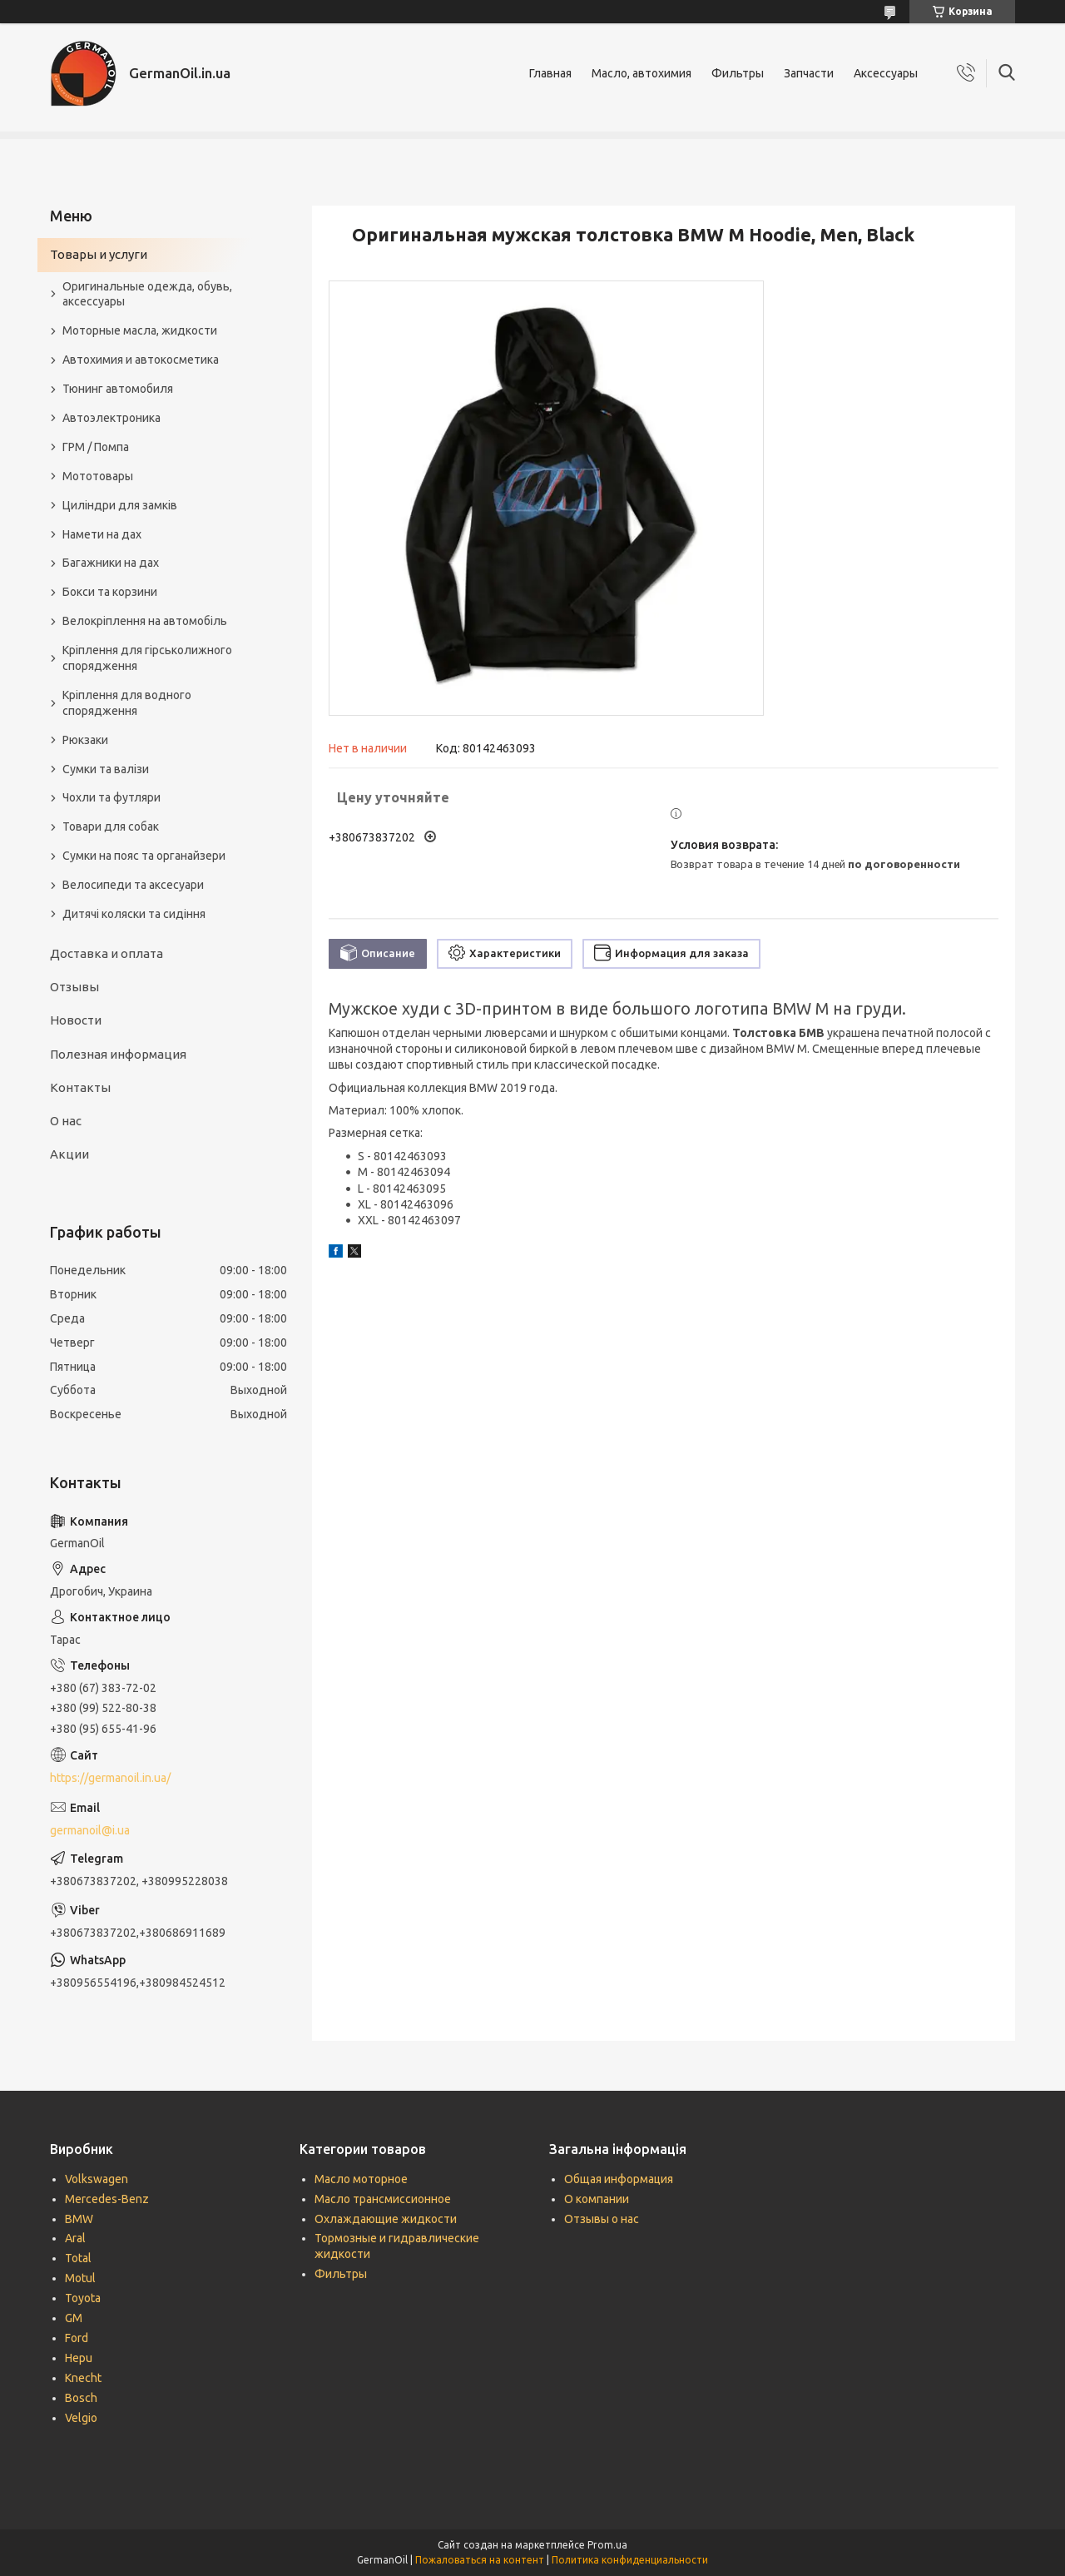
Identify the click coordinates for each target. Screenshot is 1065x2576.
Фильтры (737, 73)
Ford (76, 2338)
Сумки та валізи (105, 769)
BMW (79, 2219)
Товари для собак (110, 826)
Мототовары (97, 476)
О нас (66, 1121)
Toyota (83, 2298)
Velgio (81, 2418)
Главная (550, 73)
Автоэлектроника (111, 417)
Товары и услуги (98, 254)
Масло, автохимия (641, 73)
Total (78, 2258)
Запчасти (809, 73)
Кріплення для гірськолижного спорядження (147, 658)
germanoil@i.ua (90, 1830)
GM (73, 2318)
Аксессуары (886, 73)
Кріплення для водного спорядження (126, 702)
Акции (69, 1154)
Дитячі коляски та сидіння (134, 914)
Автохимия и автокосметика (140, 359)
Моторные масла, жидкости (139, 330)
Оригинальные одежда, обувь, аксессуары (147, 294)
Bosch (81, 2398)
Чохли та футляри (111, 797)
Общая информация (618, 2179)
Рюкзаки (85, 740)
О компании (596, 2199)
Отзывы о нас (601, 2219)
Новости (76, 1020)
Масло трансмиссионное (383, 2199)
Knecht (83, 2378)
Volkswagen (96, 2179)
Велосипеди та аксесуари (133, 884)
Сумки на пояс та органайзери (143, 855)
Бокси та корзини (109, 591)
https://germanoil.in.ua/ (110, 1777)
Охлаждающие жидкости (386, 2219)
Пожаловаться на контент (479, 2559)
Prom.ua (607, 2544)
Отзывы (74, 987)
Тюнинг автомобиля (117, 388)
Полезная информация (118, 1054)
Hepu (78, 2358)
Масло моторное (361, 2179)
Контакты (80, 1087)
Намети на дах (101, 534)
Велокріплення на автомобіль (144, 621)
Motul (80, 2278)
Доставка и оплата (106, 953)
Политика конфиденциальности (630, 2559)
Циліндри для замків (119, 505)
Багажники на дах (110, 562)
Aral (75, 2238)
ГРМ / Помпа (95, 447)
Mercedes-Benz (107, 2199)
